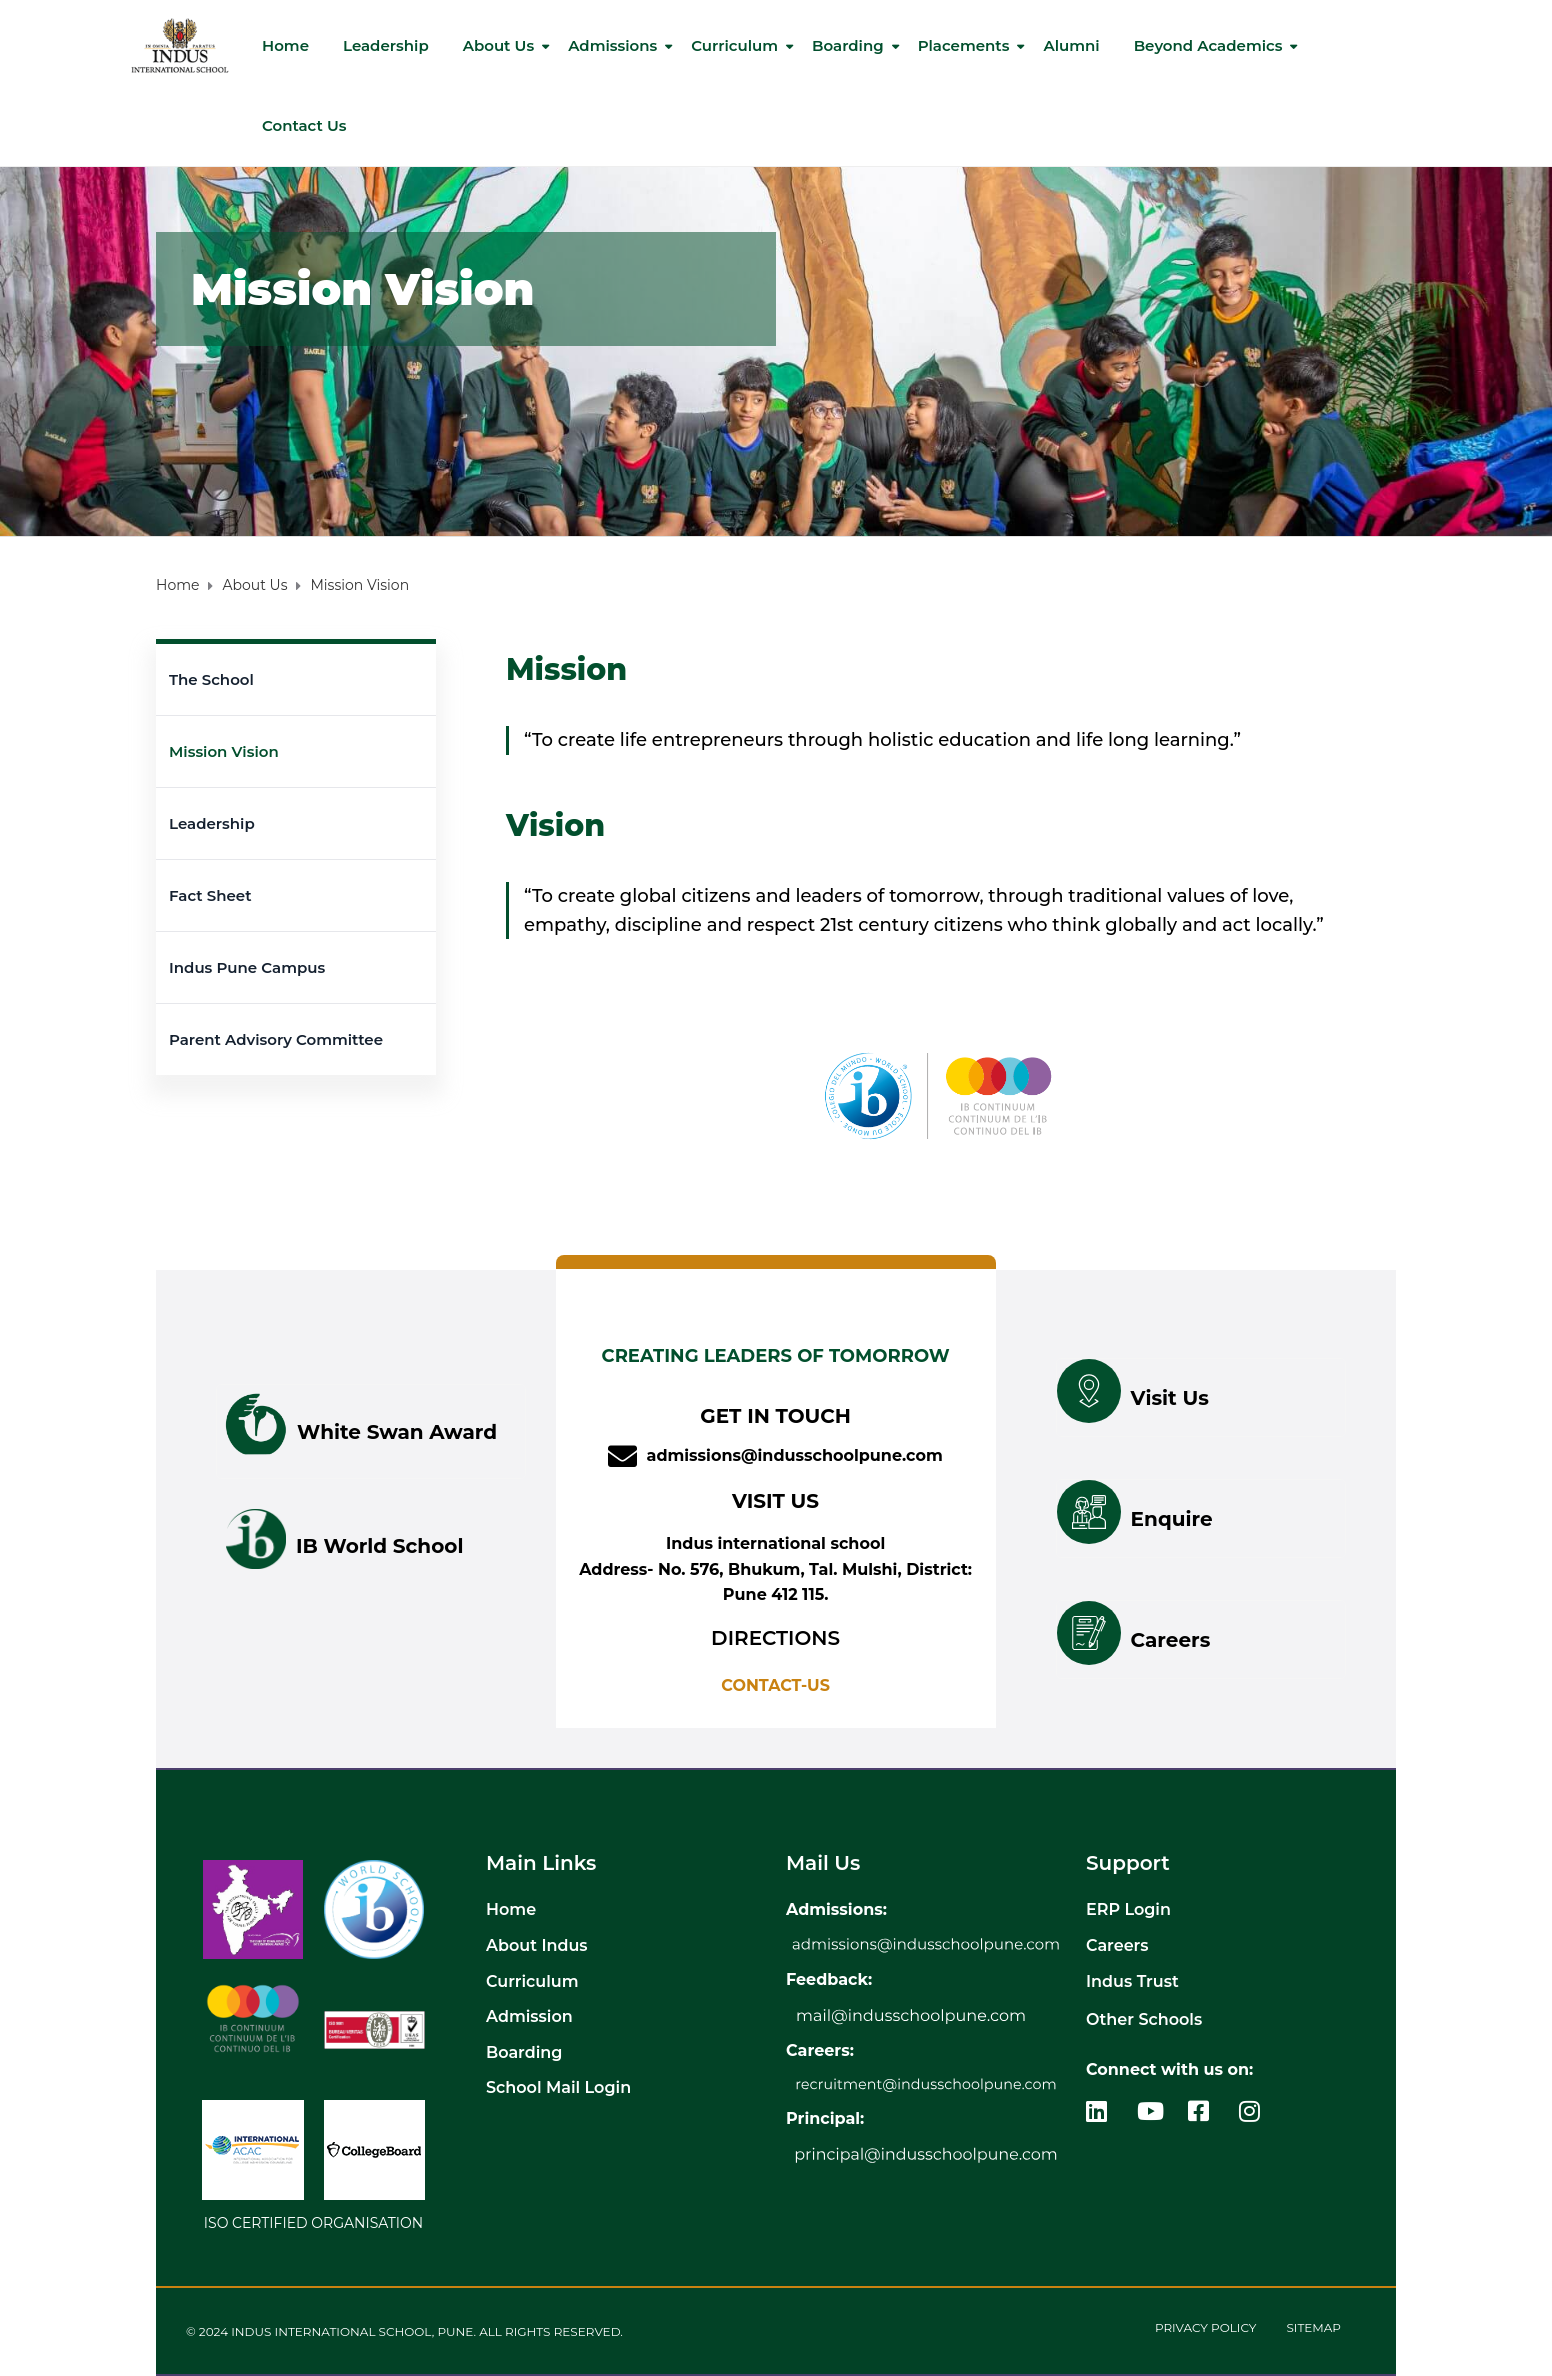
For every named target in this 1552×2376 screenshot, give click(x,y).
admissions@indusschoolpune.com (794, 1455)
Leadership (386, 45)
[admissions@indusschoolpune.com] (622, 1456)
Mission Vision (224, 751)
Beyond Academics (1208, 45)
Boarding (848, 45)
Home (285, 45)
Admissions (612, 45)
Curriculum (734, 45)
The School (211, 679)
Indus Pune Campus (247, 967)
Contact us (304, 125)
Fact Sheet (210, 895)
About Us (498, 45)
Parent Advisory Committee (276, 1039)
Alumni (1071, 45)
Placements (964, 45)
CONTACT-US (775, 1685)
